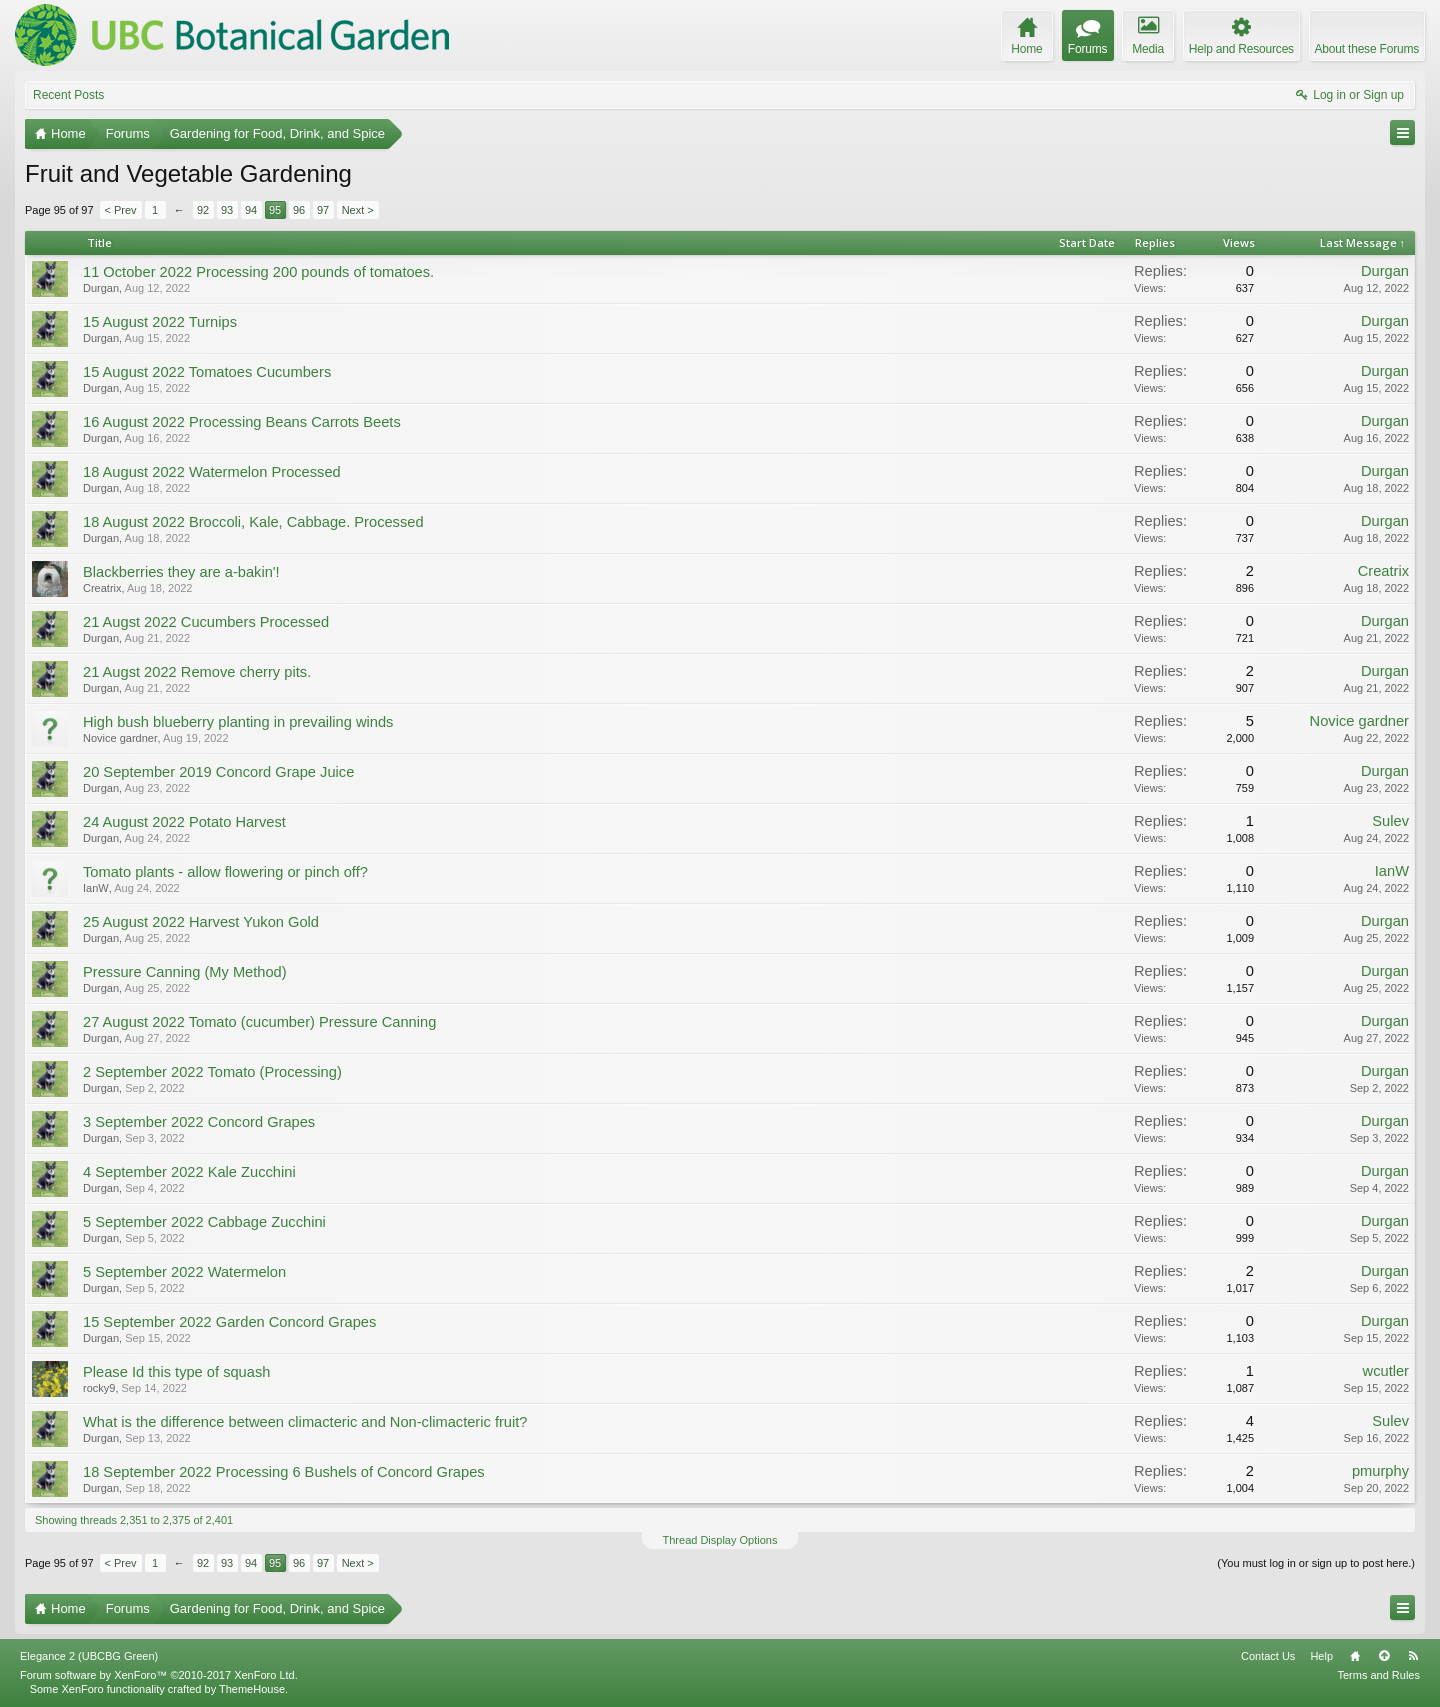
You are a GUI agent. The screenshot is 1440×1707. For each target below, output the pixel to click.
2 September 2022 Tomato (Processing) (212, 1072)
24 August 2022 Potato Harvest (184, 822)
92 (203, 210)
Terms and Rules (1378, 1675)
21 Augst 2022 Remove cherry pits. (197, 672)
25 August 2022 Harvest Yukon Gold (201, 922)
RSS (1413, 1656)
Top (1384, 1656)
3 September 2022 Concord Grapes (199, 1122)
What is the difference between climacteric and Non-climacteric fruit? (305, 1422)
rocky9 (99, 1388)
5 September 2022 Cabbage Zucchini (204, 1222)
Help (1321, 1656)
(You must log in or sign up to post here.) (1316, 1563)
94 (251, 210)
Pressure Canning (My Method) (185, 972)
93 (227, 210)
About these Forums (1367, 49)
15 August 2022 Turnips (160, 322)
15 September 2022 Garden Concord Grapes (229, 1322)
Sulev (1390, 821)
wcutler (1386, 1371)
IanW (96, 888)
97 (323, 210)
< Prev (121, 210)
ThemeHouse (252, 1689)
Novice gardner (120, 738)
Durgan (101, 288)
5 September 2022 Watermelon (184, 1272)
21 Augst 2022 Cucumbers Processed (206, 622)
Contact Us (1268, 1656)
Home (1355, 1656)
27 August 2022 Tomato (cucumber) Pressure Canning (259, 1022)
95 (275, 210)
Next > (358, 210)
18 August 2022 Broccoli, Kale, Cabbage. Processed (253, 522)
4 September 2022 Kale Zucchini (189, 1172)
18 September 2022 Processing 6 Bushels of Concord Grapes (284, 1472)
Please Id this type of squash (176, 1372)
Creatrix (102, 588)
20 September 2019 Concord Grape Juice (218, 772)
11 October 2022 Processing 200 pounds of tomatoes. (258, 272)
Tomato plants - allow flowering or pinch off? (225, 872)
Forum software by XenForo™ (159, 1675)
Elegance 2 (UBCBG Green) (89, 1656)
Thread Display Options (720, 1540)
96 (299, 210)
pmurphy (1380, 1471)
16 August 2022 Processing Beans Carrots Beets (242, 422)
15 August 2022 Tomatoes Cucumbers (207, 372)
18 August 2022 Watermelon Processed (212, 472)
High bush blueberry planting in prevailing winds (238, 722)
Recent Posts (68, 95)
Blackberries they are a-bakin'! (181, 572)
